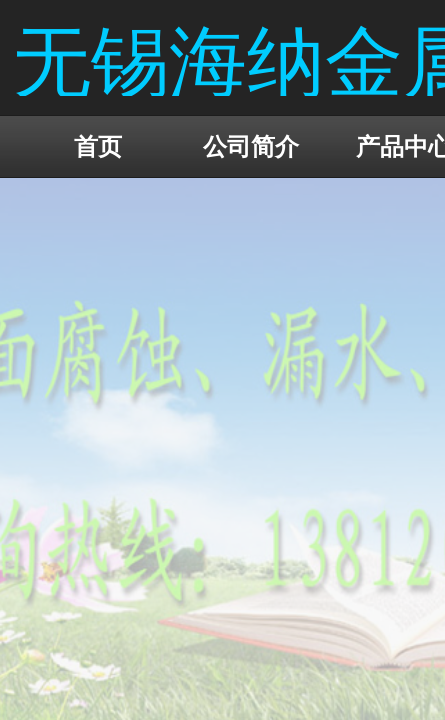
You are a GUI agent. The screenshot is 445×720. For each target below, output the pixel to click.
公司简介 (251, 146)
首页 (98, 146)
